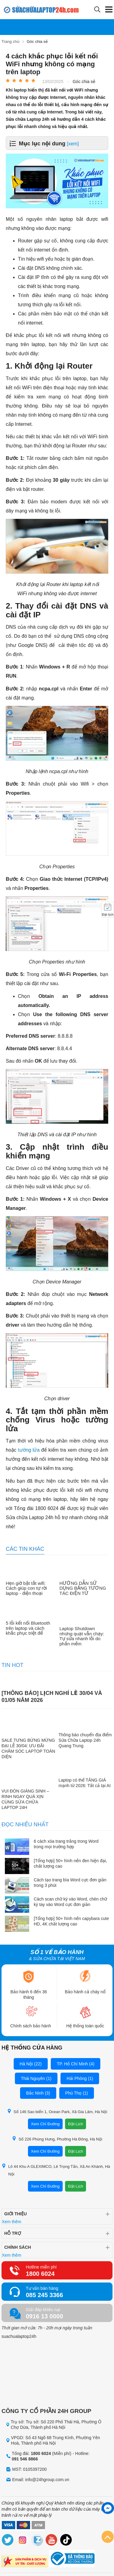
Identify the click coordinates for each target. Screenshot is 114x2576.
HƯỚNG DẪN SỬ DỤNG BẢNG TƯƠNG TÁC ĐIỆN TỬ (83, 1588)
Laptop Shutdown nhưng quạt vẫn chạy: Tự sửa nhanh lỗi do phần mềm (82, 1636)
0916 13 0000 (44, 2316)
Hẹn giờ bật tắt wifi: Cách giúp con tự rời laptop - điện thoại (26, 1588)
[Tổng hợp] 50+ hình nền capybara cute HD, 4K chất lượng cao (71, 1921)
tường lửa (29, 1450)
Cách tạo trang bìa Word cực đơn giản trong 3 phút (70, 1882)
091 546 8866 (25, 2458)
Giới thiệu (15, 2213)
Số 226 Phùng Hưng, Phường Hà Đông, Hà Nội (57, 2138)
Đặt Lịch (75, 2124)
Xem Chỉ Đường (45, 2124)
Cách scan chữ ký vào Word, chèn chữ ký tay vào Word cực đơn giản (70, 1902)
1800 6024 (40, 2273)
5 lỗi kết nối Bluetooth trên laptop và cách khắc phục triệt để (28, 1628)
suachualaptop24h (19, 2336)
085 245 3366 (44, 2295)
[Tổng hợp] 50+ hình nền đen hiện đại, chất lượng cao (70, 1863)
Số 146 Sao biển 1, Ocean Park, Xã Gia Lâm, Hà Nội (57, 2111)
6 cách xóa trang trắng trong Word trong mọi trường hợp (66, 1844)
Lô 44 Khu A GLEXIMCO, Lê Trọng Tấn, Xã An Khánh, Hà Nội (56, 2170)
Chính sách (17, 2247)
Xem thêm (11, 2221)
